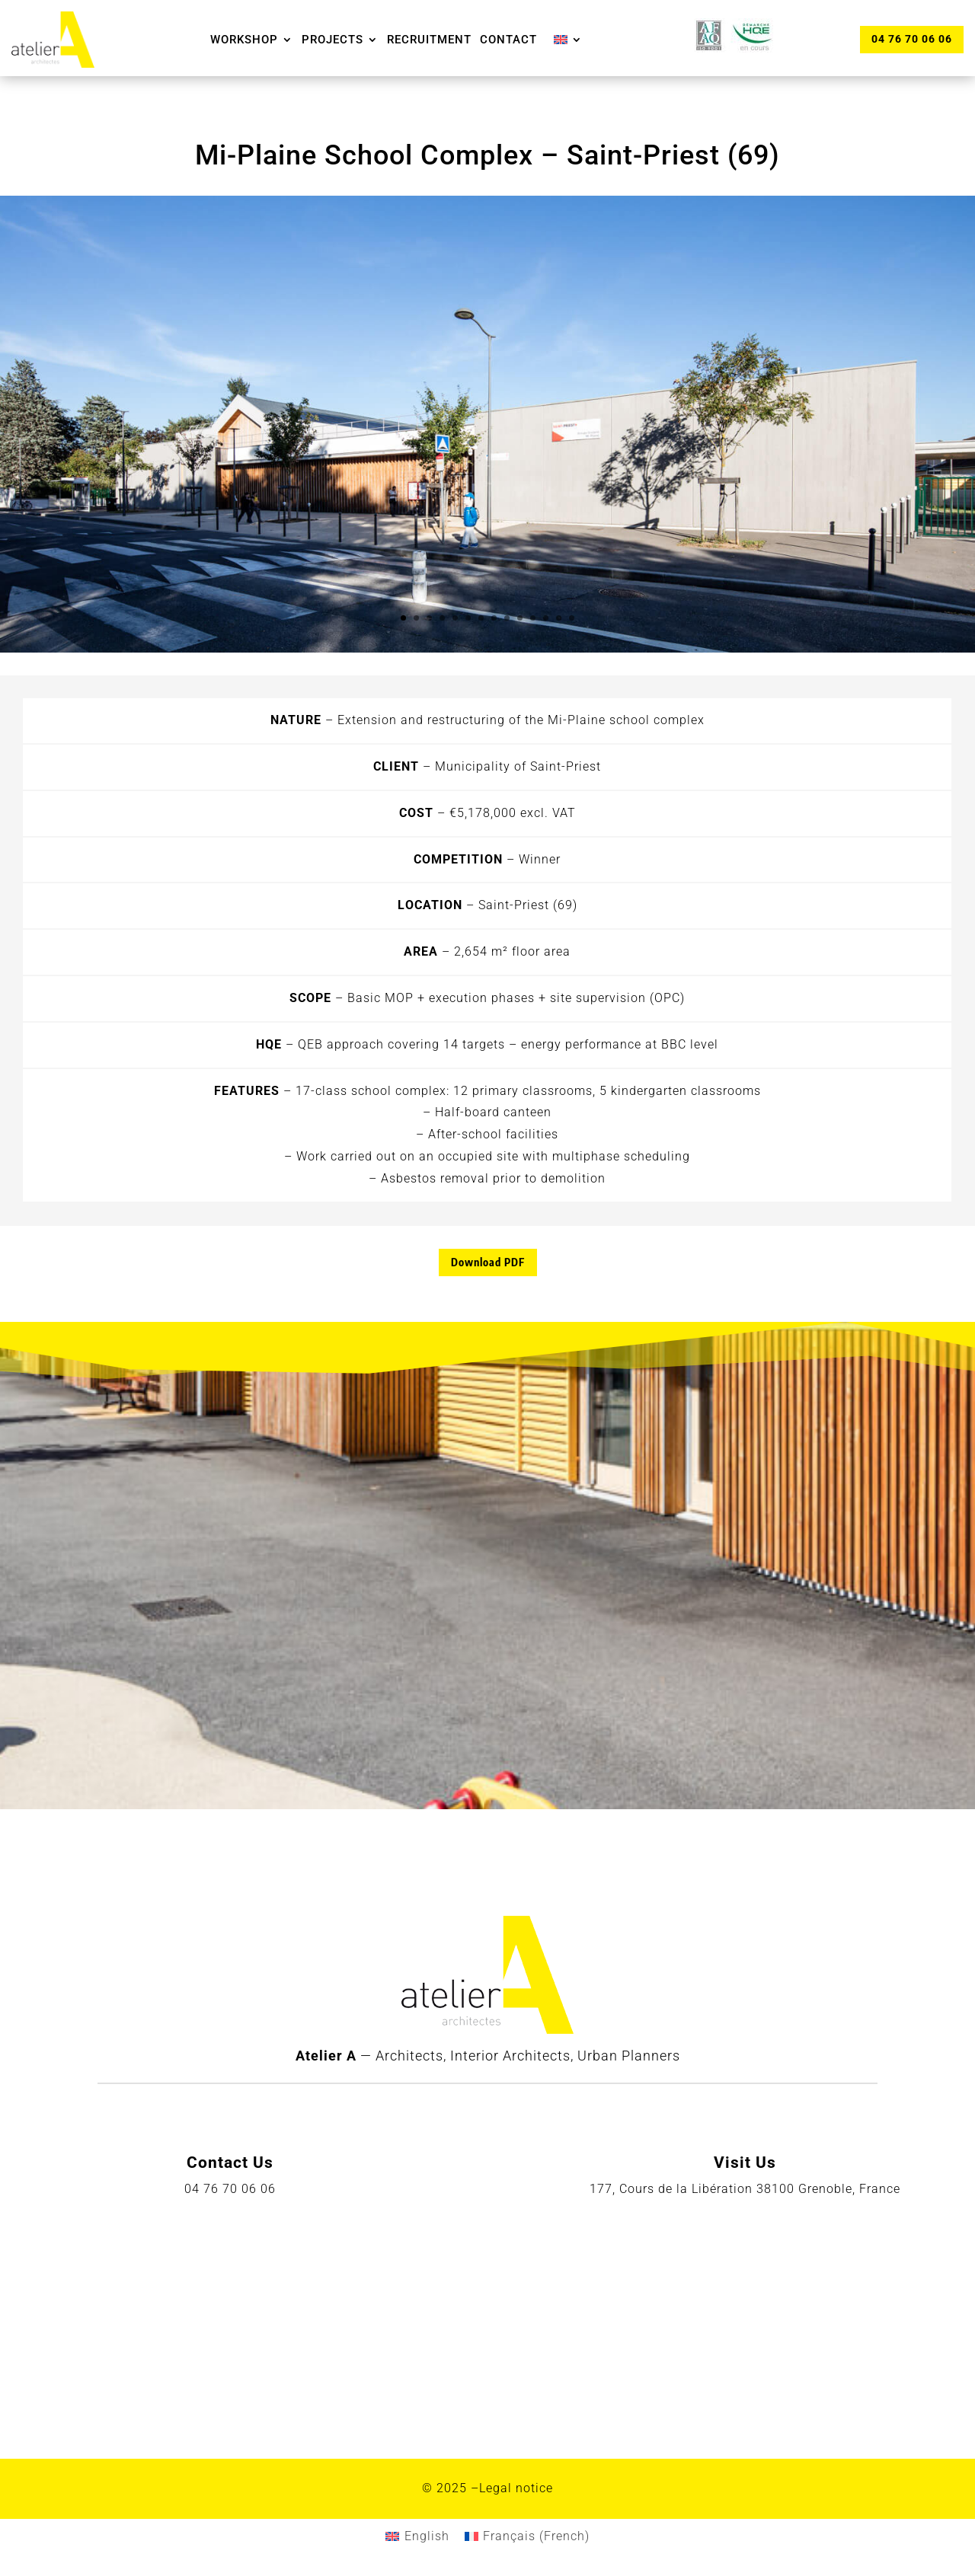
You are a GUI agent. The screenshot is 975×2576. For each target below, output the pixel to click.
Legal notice (516, 2488)
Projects (332, 39)
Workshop (244, 39)
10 (520, 618)
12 (545, 618)
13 (558, 618)
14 (571, 618)
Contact (508, 39)
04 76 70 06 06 (911, 39)
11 (532, 618)
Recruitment (429, 39)
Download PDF (488, 1262)
